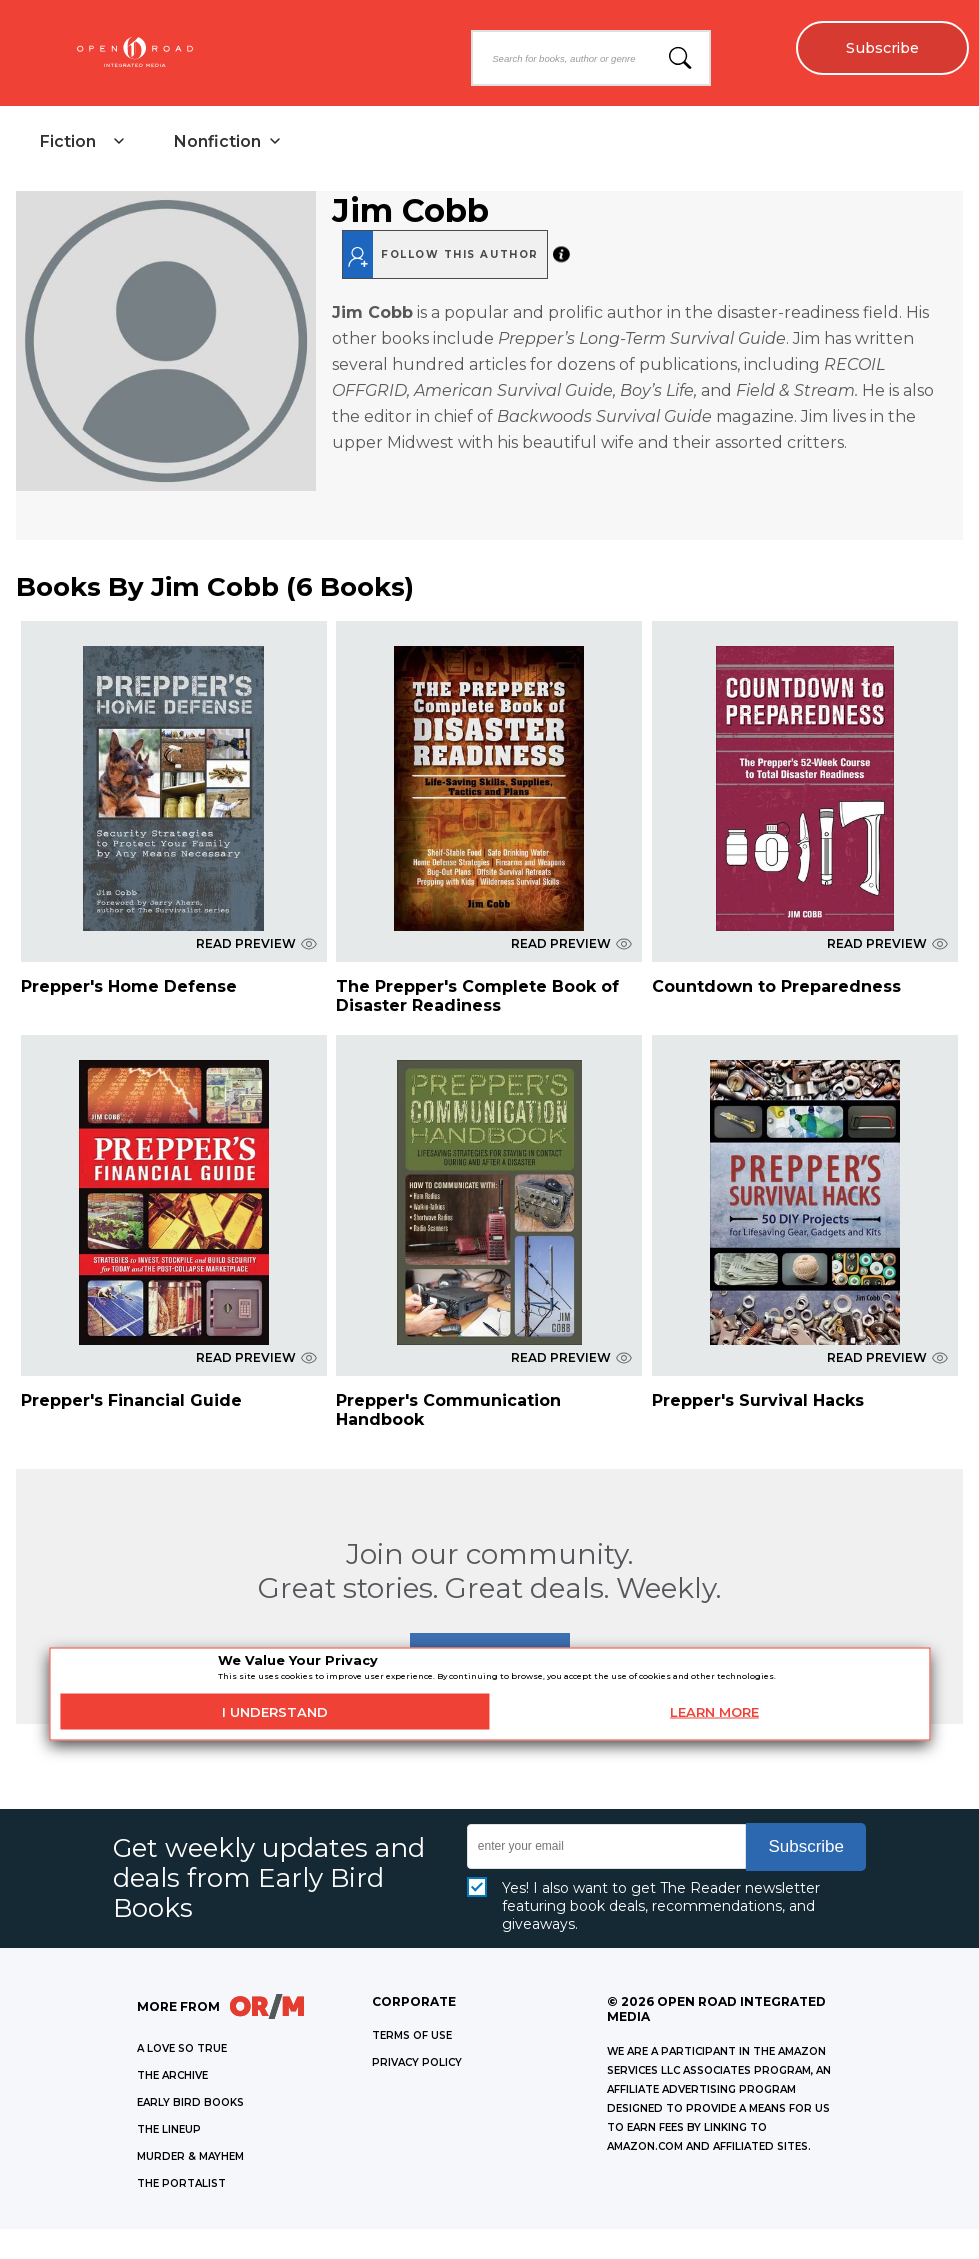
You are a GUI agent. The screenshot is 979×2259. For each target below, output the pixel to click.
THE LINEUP (169, 2129)
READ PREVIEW (256, 943)
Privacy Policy (417, 2062)
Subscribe (881, 48)
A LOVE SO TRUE (182, 2048)
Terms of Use (412, 2035)
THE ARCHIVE (172, 2075)
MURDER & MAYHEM (190, 2156)
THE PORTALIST (181, 2183)
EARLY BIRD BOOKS (190, 2102)
